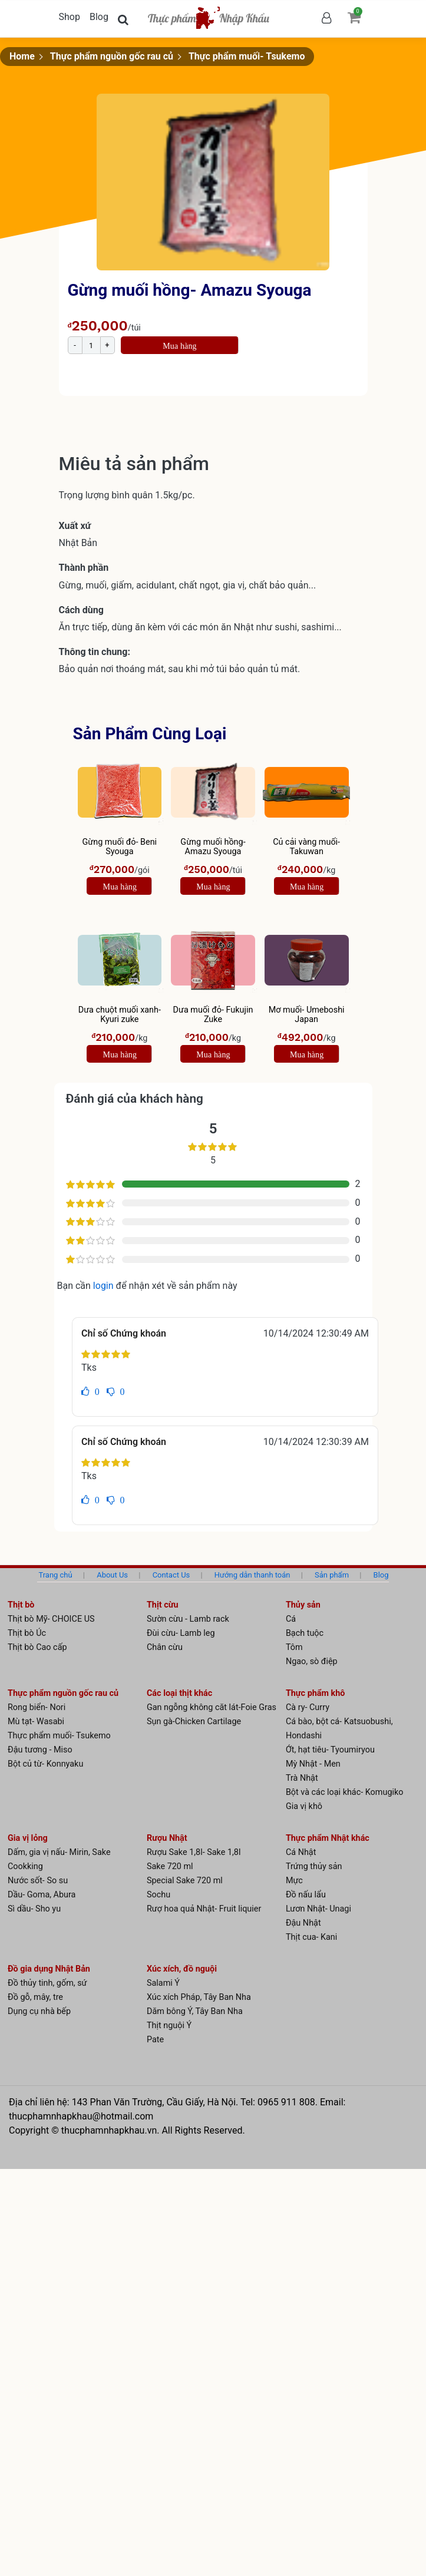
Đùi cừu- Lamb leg (181, 1633)
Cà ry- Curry (307, 1707)
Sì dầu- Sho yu (34, 1909)
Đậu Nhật (303, 1923)
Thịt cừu (163, 1605)
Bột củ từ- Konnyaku (45, 1764)
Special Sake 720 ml (185, 1881)
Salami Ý (163, 1983)
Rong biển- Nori (36, 1707)
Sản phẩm (332, 1574)
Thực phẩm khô (315, 1693)
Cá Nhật (301, 1852)
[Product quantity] (91, 345)
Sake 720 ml (170, 1866)
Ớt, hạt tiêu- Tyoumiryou (330, 1750)
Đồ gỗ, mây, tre (35, 1997)
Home (22, 56)
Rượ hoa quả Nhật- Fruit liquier (204, 1909)
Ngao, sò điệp (312, 1661)
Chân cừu (165, 1647)
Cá (291, 1619)
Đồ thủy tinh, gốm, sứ (47, 1983)
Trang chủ (55, 1574)
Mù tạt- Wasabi (36, 1722)
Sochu (158, 1895)
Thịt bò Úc (27, 1633)
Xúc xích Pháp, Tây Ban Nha (199, 1997)
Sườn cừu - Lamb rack (188, 1619)
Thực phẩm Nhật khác (327, 1838)
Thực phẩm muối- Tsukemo (247, 56)
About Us (112, 1574)
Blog (99, 16)
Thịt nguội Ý (169, 2026)
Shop (69, 16)
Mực (294, 1881)
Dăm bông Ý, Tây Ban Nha (195, 2011)
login (104, 1285)
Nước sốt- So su (38, 1881)
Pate (155, 2040)
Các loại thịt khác (179, 1693)
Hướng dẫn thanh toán (252, 1574)
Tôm (294, 1647)
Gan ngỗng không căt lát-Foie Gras (211, 1707)
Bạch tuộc (304, 1633)
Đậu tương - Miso (40, 1750)
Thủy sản (303, 1605)
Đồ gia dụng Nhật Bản (49, 1969)
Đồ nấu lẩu (306, 1895)
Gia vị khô (304, 1806)
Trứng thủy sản (314, 1866)
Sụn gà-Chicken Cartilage (194, 1722)
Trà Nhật (302, 1778)
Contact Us (171, 1574)
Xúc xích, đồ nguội (182, 1969)
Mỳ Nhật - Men (313, 1764)
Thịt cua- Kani (311, 1937)
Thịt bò (21, 1605)
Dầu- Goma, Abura (41, 1895)
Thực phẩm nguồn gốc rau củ (111, 56)
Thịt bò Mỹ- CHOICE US (51, 1619)
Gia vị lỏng (28, 1838)
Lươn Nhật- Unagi (318, 1909)
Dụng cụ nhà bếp (39, 2011)
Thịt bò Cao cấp (37, 1647)
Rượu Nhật (167, 1838)
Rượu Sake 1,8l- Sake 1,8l (194, 1852)
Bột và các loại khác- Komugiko (345, 1792)
